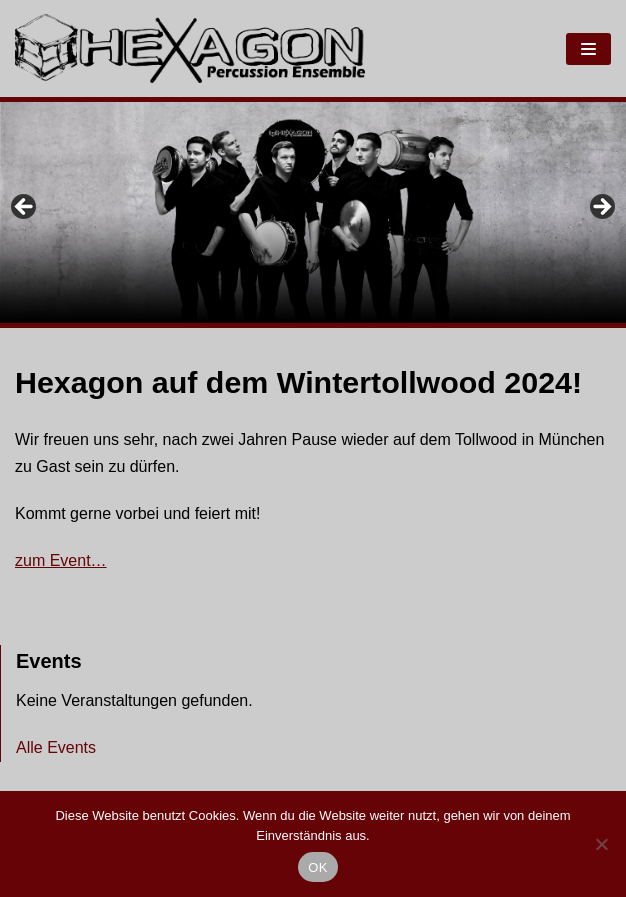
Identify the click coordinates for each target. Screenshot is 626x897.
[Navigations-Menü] (588, 49)
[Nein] (601, 844)
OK (317, 867)
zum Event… (61, 560)
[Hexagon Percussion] (190, 48)
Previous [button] (25, 208)
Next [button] (601, 208)
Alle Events (56, 747)
